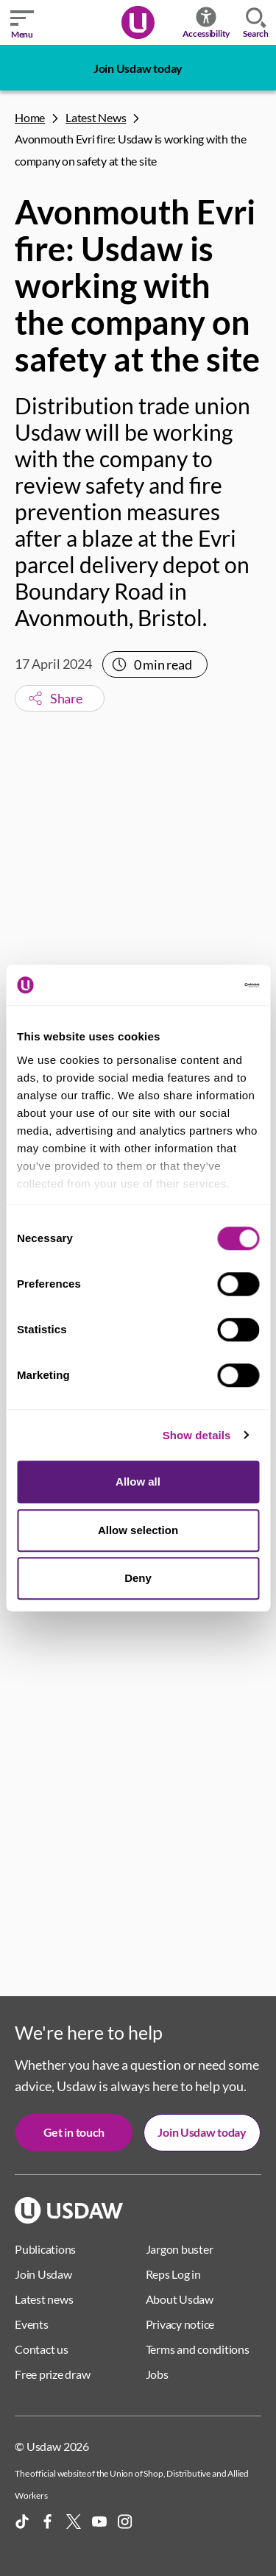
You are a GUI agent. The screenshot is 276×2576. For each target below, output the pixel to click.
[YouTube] (99, 2521)
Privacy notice (180, 2324)
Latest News (96, 117)
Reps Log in (173, 2274)
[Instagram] (125, 2521)
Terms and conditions (198, 2349)
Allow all (138, 1481)
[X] (73, 2521)
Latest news (44, 2299)
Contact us (41, 2349)
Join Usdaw (43, 2274)
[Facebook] (47, 2521)
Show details (197, 1435)
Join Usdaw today (138, 68)
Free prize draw (52, 2374)
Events (32, 2324)
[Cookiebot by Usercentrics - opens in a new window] (196, 985)
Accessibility (206, 22)
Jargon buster (179, 2249)
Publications (45, 2249)
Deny (138, 1578)
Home (30, 117)
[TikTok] (22, 2521)
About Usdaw (179, 2299)
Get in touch (74, 2132)
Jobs (157, 2374)
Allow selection (138, 1530)
